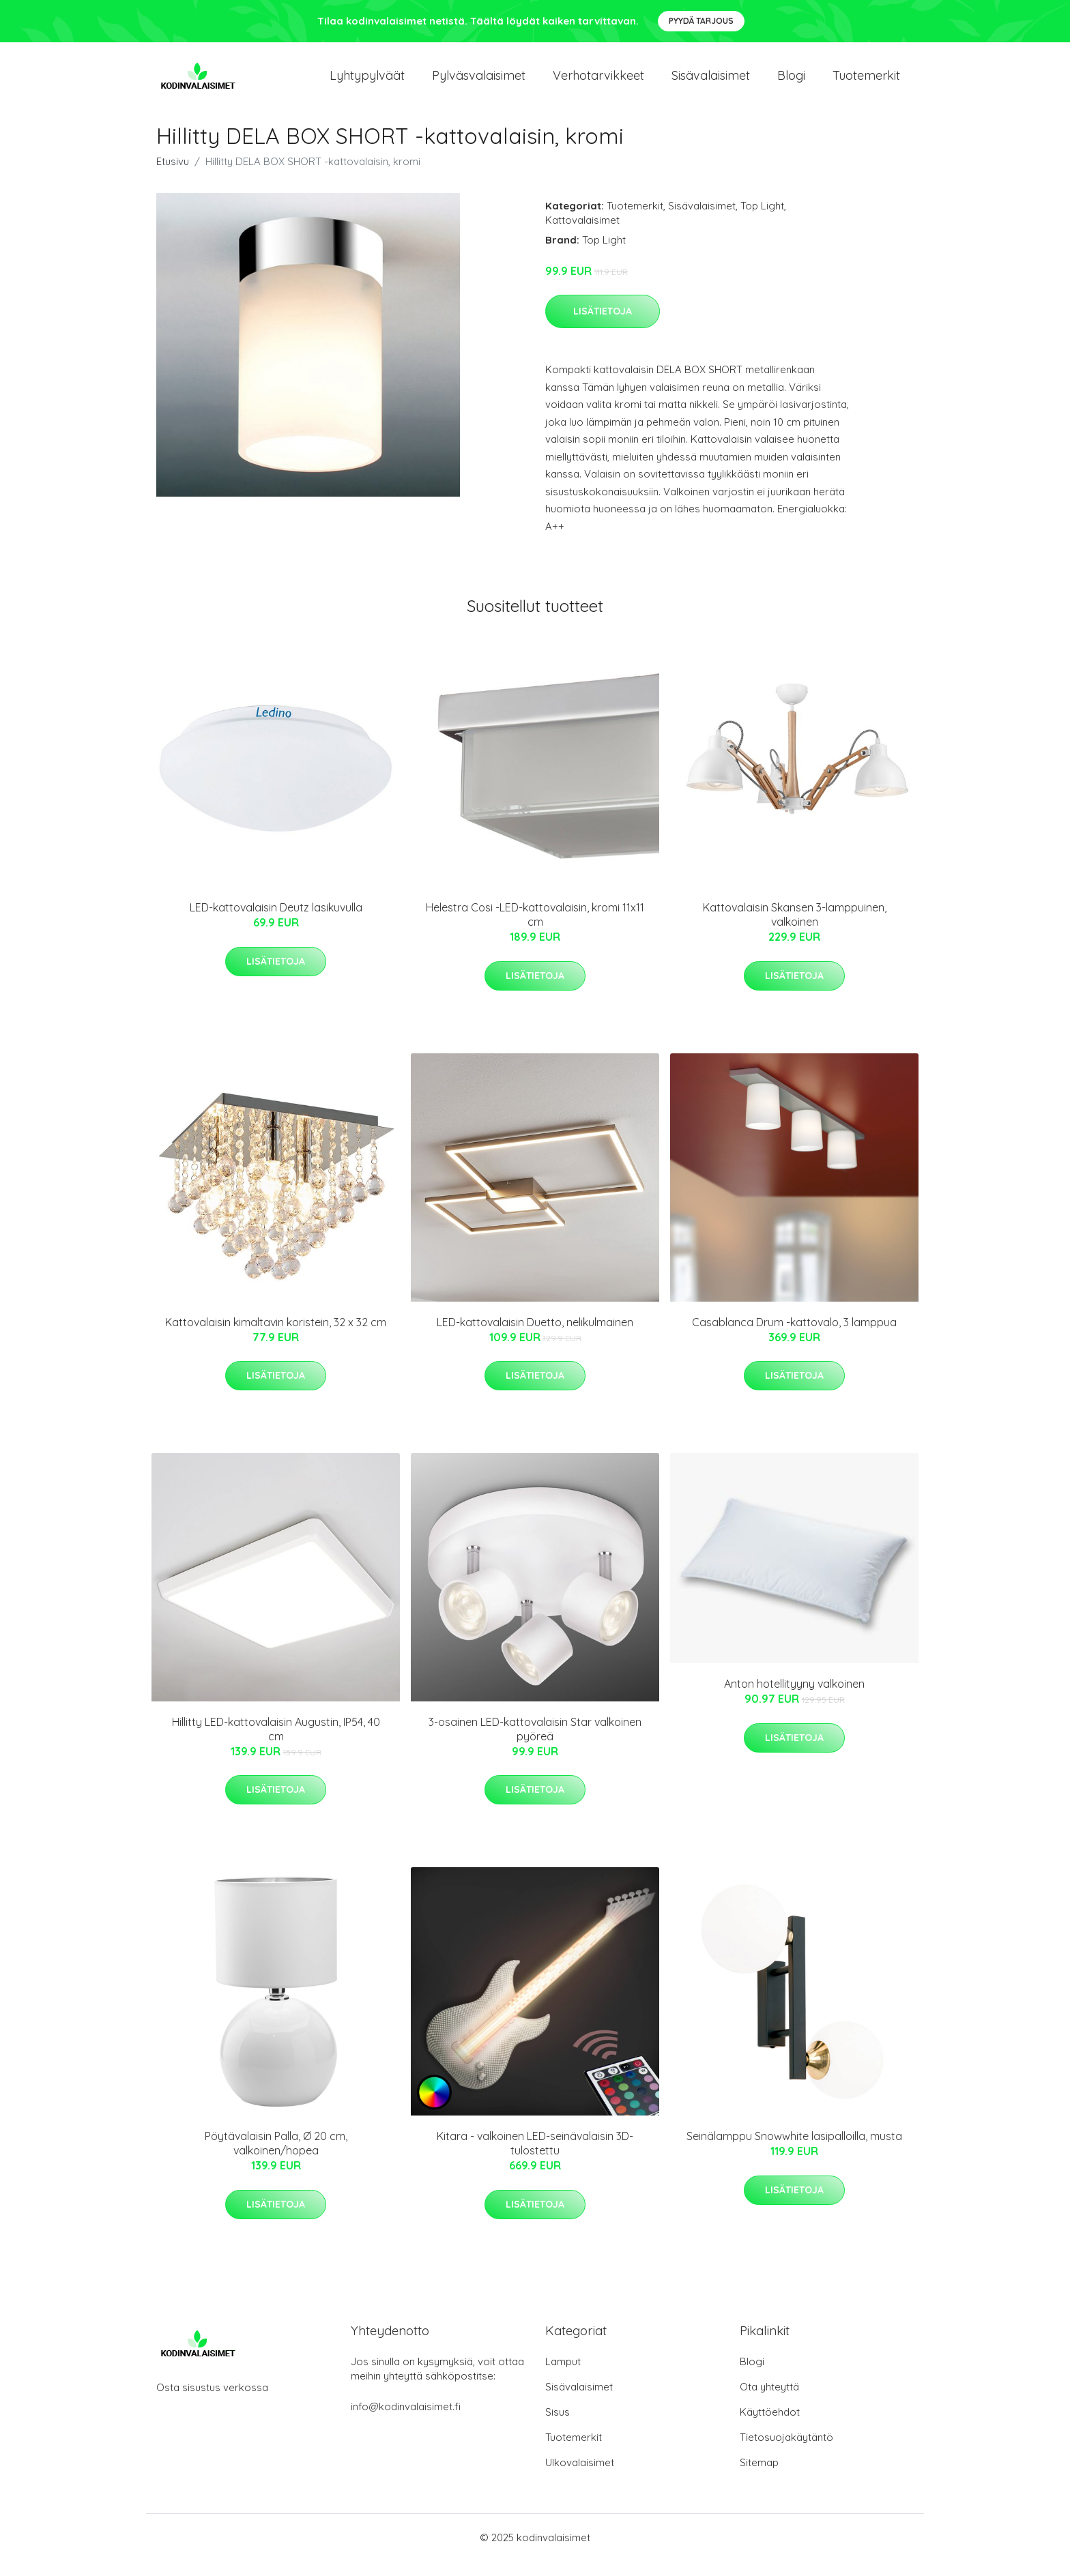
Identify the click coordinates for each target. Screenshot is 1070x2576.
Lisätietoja (602, 326)
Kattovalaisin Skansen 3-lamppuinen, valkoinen (794, 929)
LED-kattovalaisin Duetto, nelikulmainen (535, 1337)
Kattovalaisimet (582, 235)
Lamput (563, 2376)
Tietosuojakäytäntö (786, 2452)
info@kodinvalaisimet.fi (406, 2421)
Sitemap (759, 2477)
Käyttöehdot (770, 2426)
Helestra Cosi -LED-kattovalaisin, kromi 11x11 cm (535, 929)
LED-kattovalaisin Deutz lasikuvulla (276, 922)
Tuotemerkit (866, 83)
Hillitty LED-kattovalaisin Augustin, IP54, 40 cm (276, 1744)
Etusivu (172, 176)
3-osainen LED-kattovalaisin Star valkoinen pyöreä (535, 1744)
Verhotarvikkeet (598, 83)
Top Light (762, 220)
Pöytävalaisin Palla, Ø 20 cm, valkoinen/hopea (276, 2159)
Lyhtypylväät (367, 83)
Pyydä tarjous (701, 21)
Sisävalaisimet (710, 83)
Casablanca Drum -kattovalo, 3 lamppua (794, 1337)
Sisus (557, 2426)
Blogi (791, 83)
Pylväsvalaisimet (478, 83)
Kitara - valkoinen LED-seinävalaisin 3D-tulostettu (535, 2159)
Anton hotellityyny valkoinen (794, 1699)
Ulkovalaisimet (579, 2477)
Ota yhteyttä (769, 2401)
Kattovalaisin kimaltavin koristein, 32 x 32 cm (275, 1337)
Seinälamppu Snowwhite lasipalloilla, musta (794, 2151)
